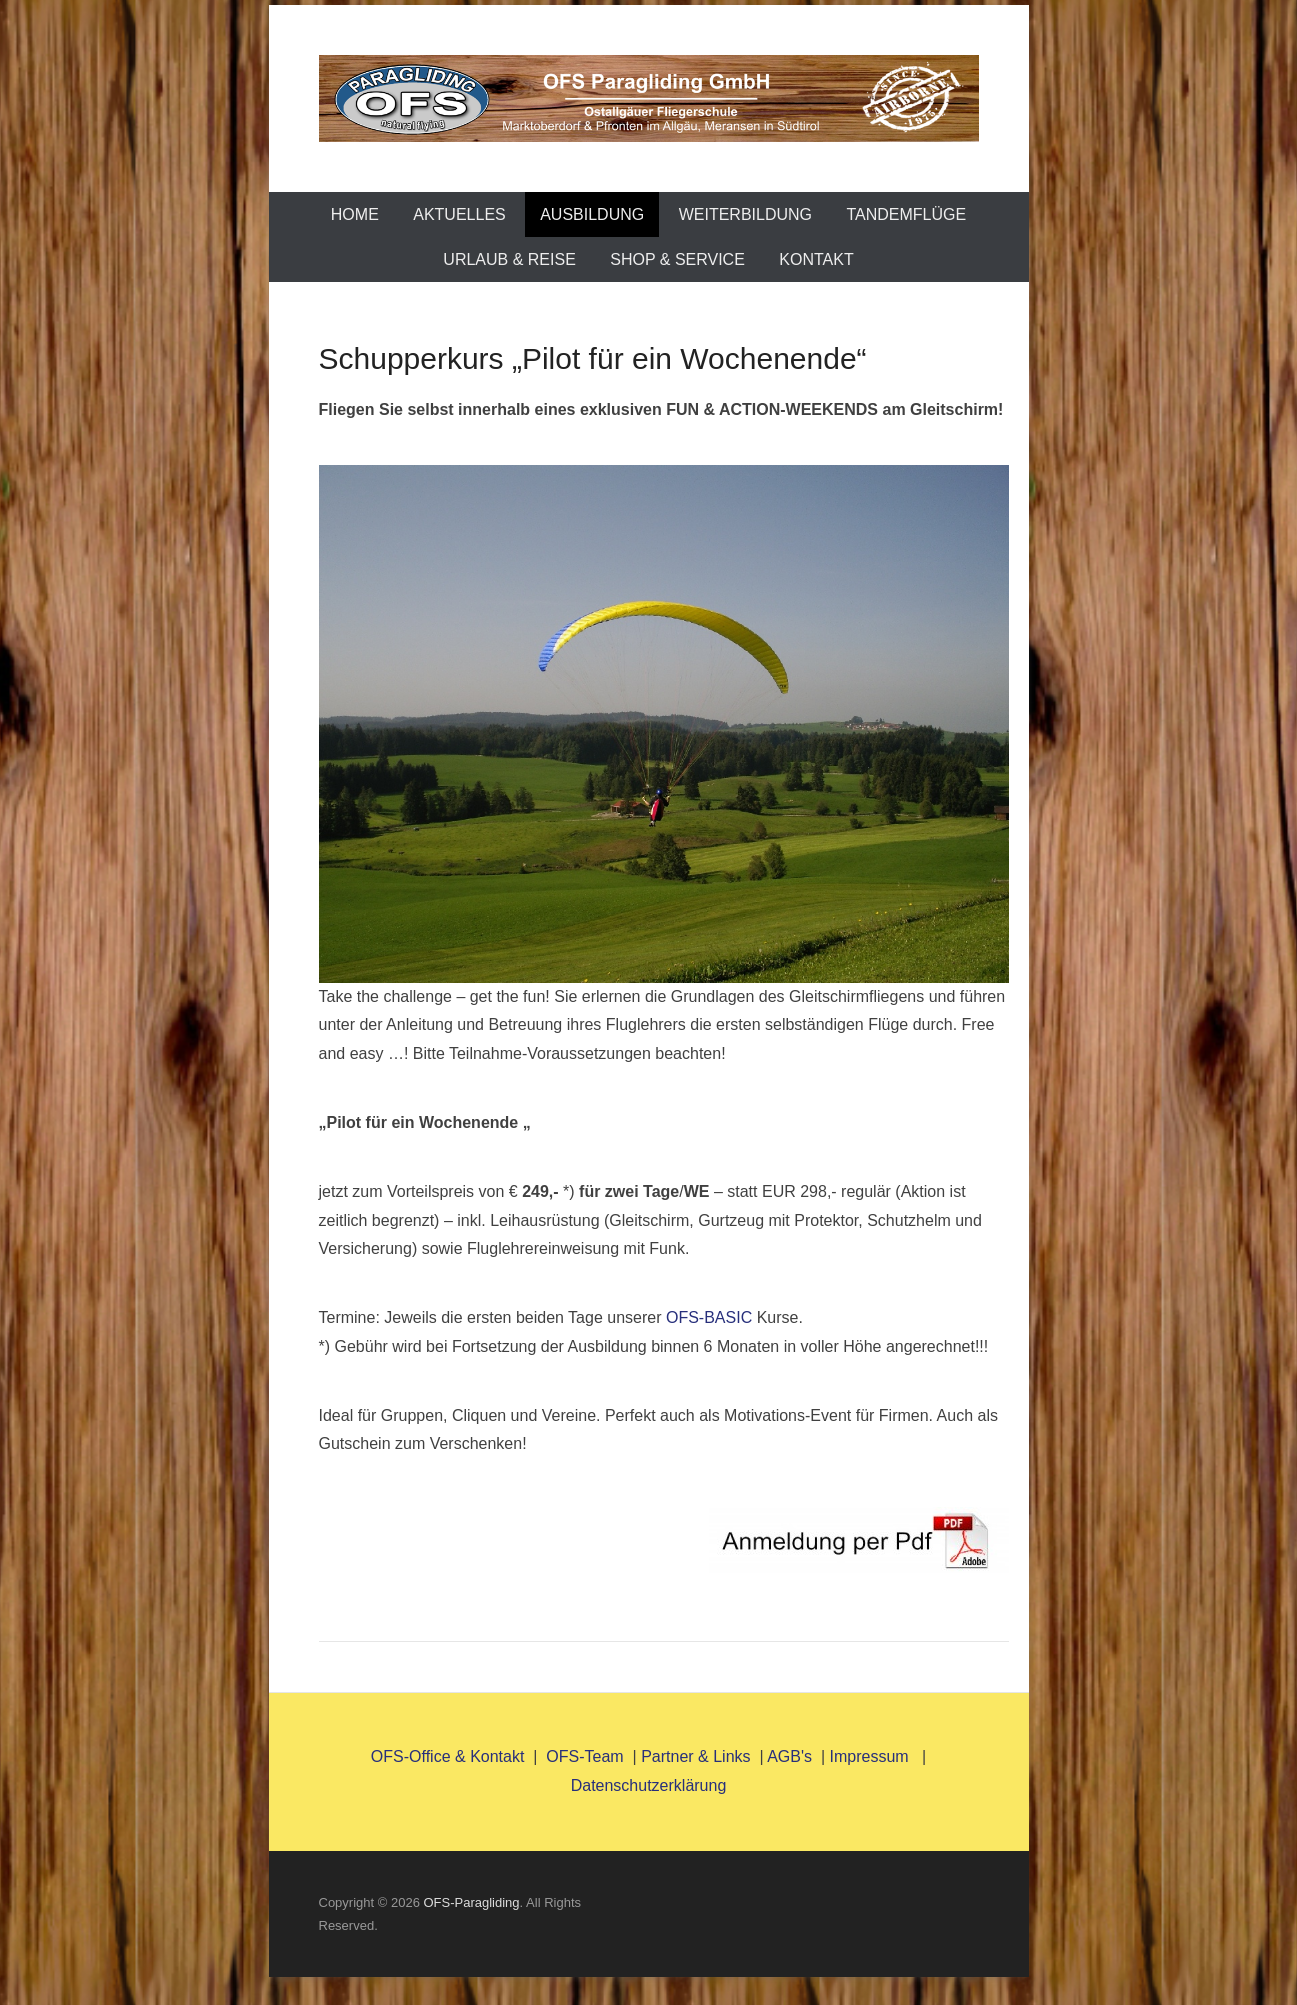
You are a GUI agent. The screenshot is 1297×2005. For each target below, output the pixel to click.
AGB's (789, 1756)
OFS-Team (584, 1756)
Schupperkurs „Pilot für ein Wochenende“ (593, 358)
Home (355, 214)
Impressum (872, 1756)
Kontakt (816, 259)
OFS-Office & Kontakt (448, 1756)
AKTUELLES (459, 214)
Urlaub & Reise (509, 259)
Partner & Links (695, 1756)
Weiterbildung (745, 214)
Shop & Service (677, 259)
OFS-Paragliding (471, 1902)
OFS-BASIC (709, 1317)
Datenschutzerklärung (649, 1785)
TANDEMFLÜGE (906, 214)
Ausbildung (592, 214)
